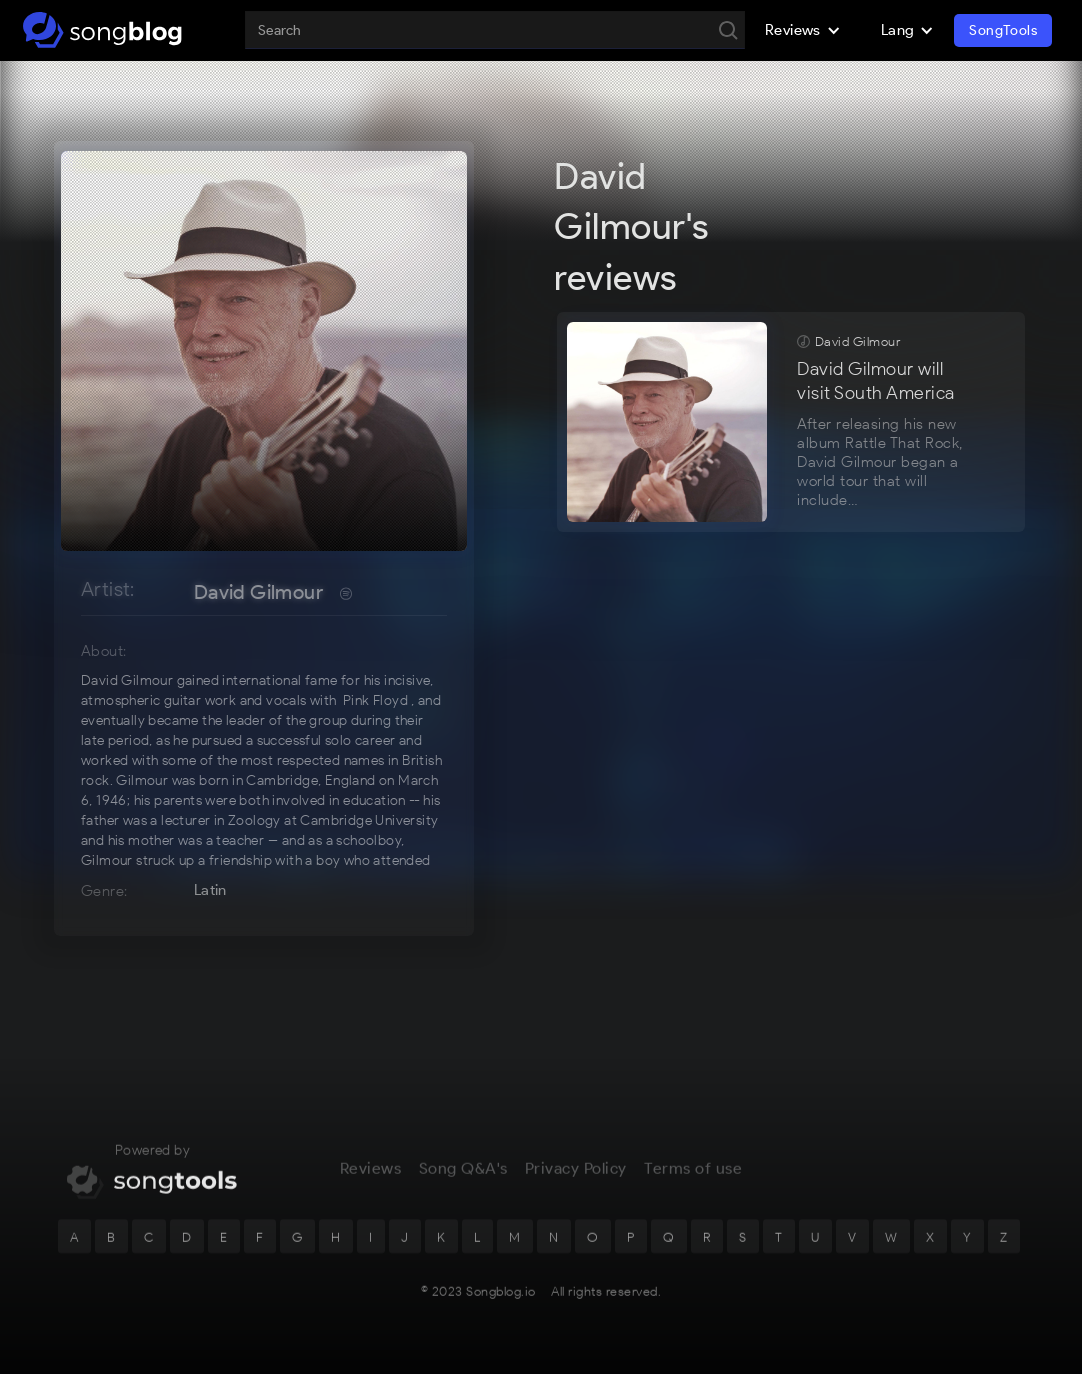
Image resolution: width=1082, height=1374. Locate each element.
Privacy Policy (576, 1176)
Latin (210, 890)
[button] (803, 30)
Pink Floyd (375, 700)
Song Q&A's (463, 1176)
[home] (102, 30)
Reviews (371, 1176)
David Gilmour (258, 592)
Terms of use (693, 1176)
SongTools (1003, 30)
